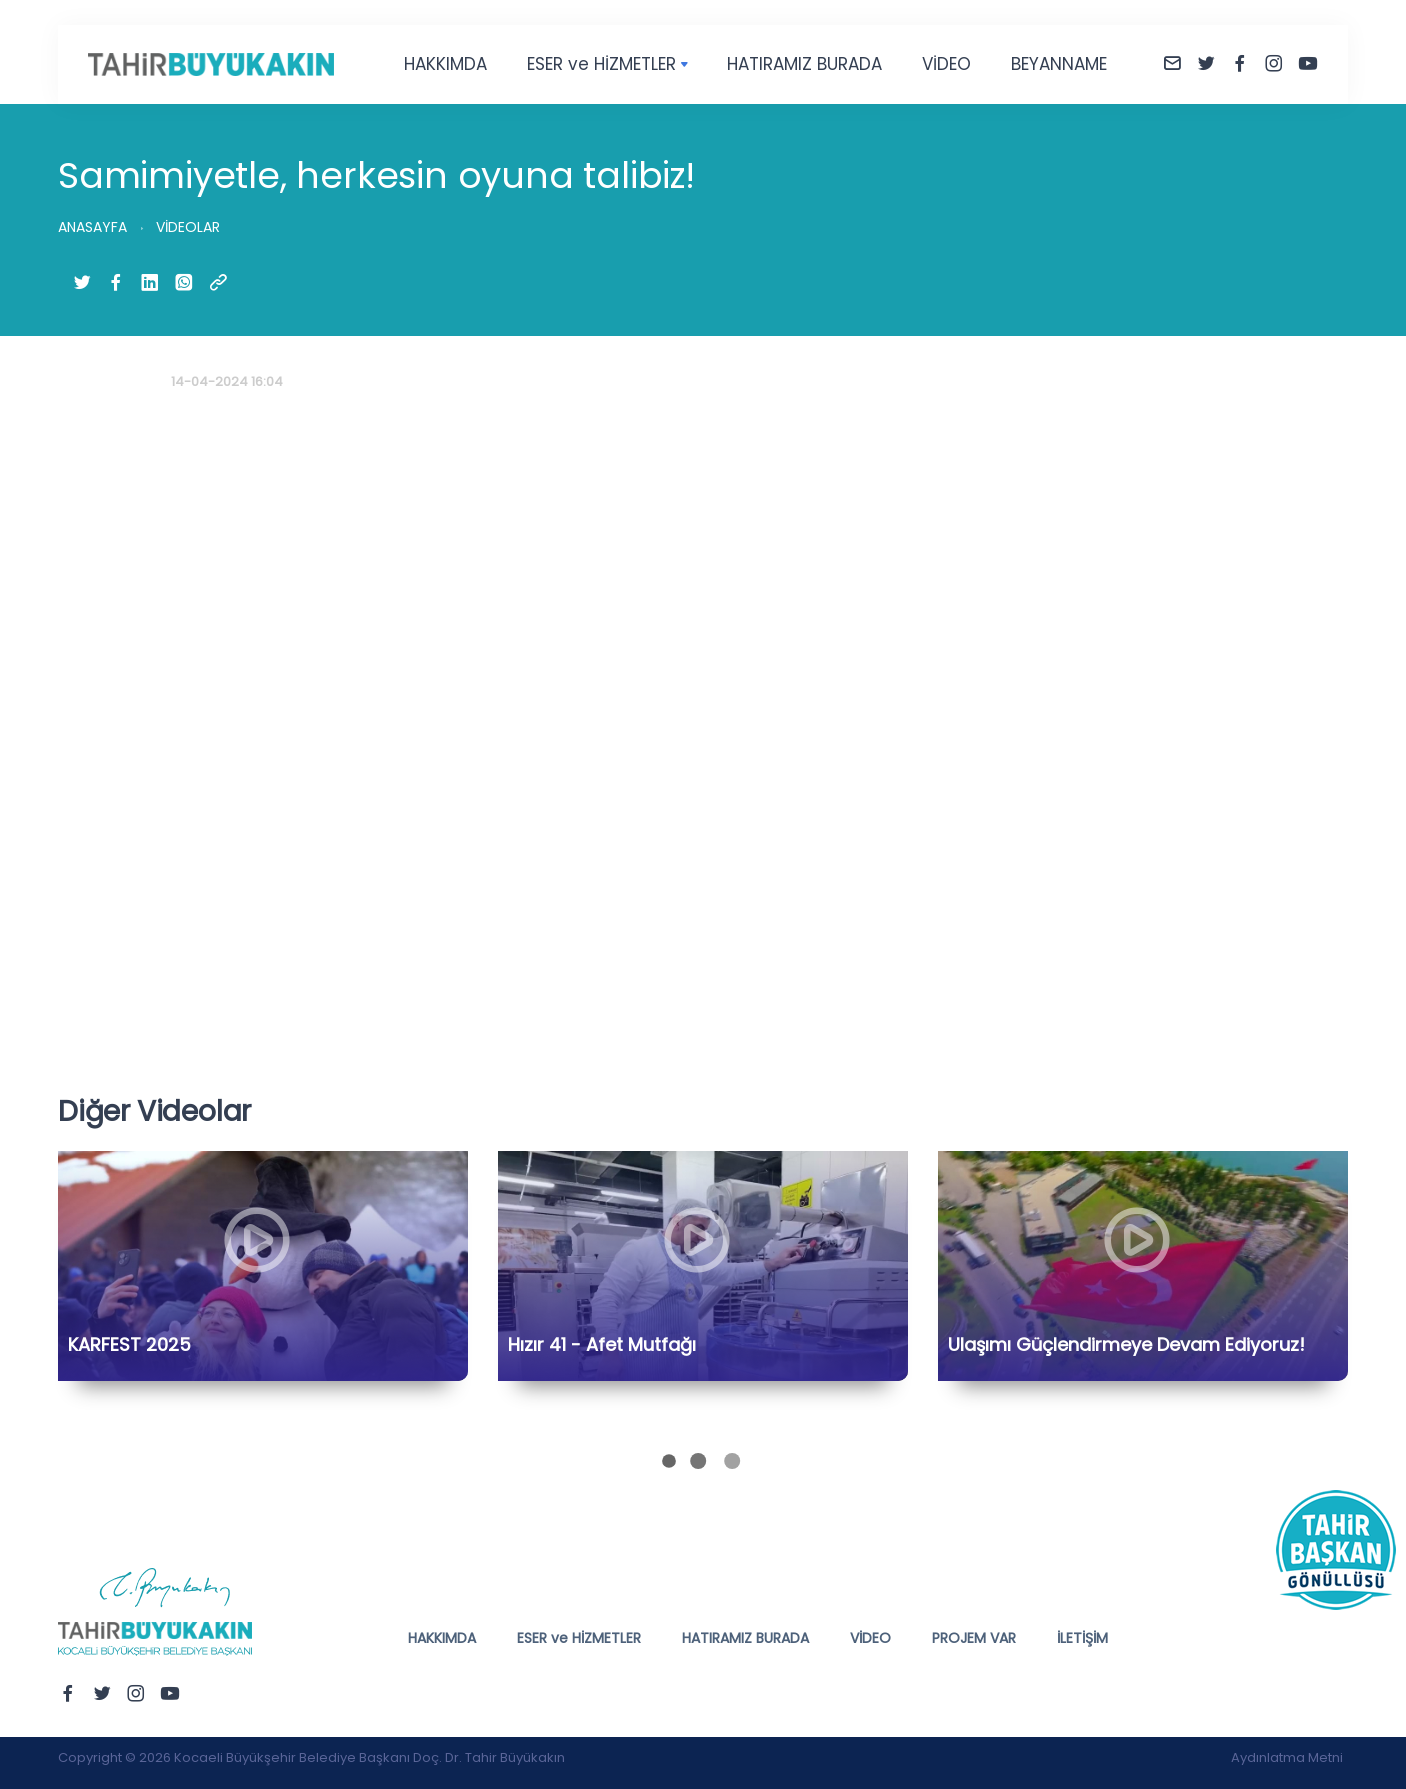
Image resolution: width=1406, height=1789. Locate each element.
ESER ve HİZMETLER (601, 64)
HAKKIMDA (445, 64)
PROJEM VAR (974, 1638)
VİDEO (946, 64)
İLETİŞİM (1082, 1638)
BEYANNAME (1059, 64)
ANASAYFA (92, 227)
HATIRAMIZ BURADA (804, 64)
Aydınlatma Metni (1287, 1757)
